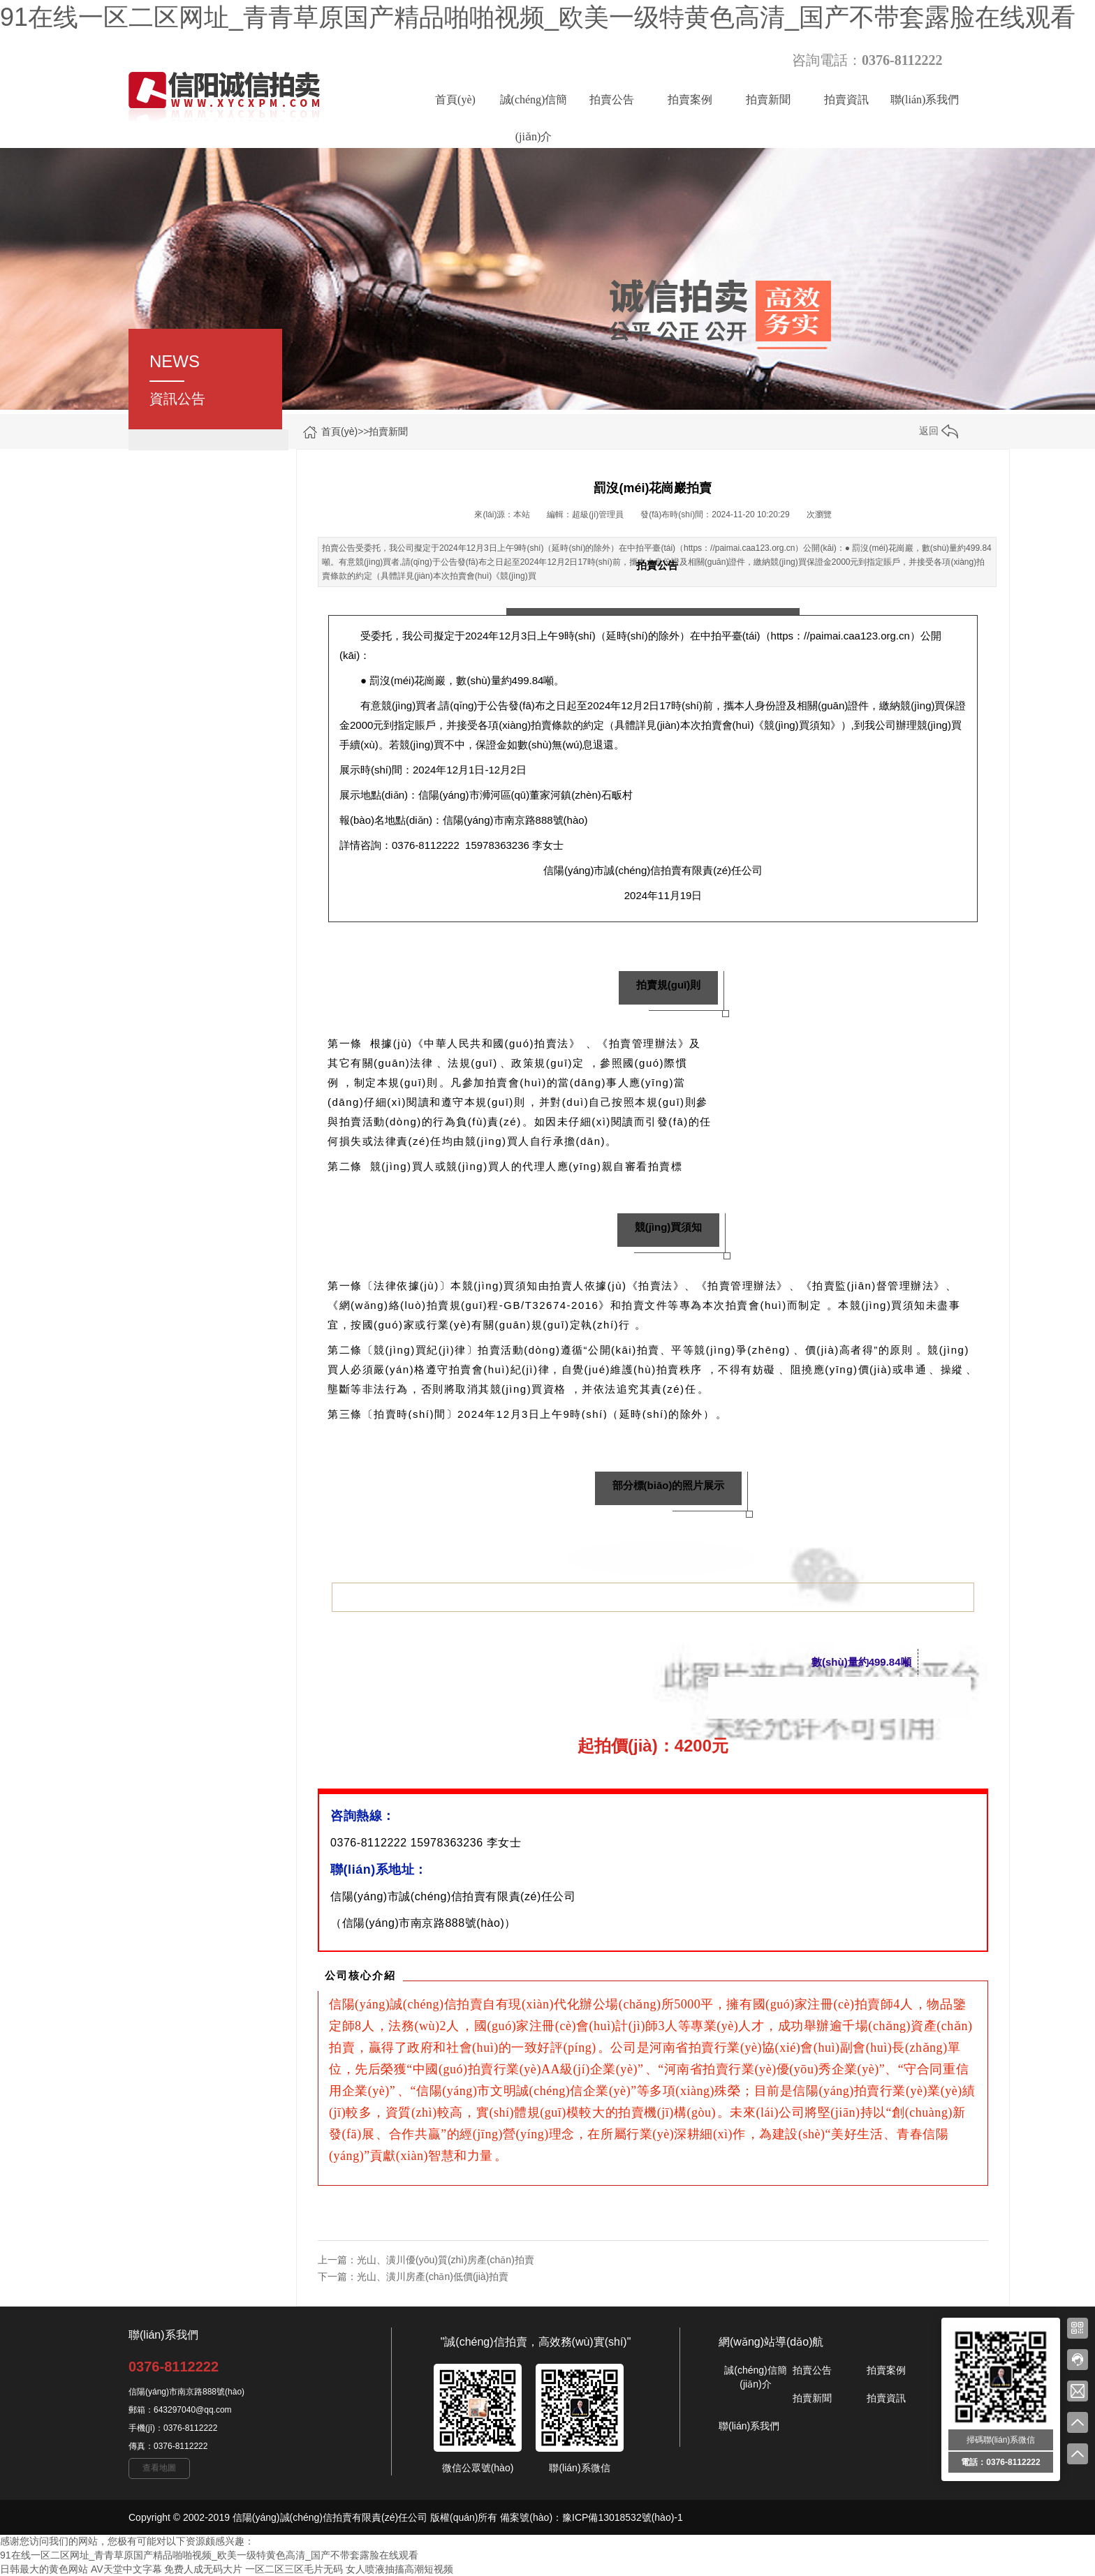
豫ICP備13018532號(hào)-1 (622, 2517)
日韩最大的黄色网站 (44, 2569)
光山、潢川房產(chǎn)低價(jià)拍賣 (432, 2276)
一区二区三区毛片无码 (294, 2569)
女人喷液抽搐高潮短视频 (399, 2569)
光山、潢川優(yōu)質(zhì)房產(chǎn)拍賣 (445, 2259)
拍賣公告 (611, 99)
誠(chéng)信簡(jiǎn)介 (534, 106)
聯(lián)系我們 (925, 99)
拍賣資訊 (846, 99)
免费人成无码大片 (203, 2569)
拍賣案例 (690, 99)
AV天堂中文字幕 (126, 2569)
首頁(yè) (455, 99)
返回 (938, 430)
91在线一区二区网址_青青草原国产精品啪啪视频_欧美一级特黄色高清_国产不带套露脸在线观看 (537, 17)
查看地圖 (159, 2468)
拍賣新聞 (768, 99)
